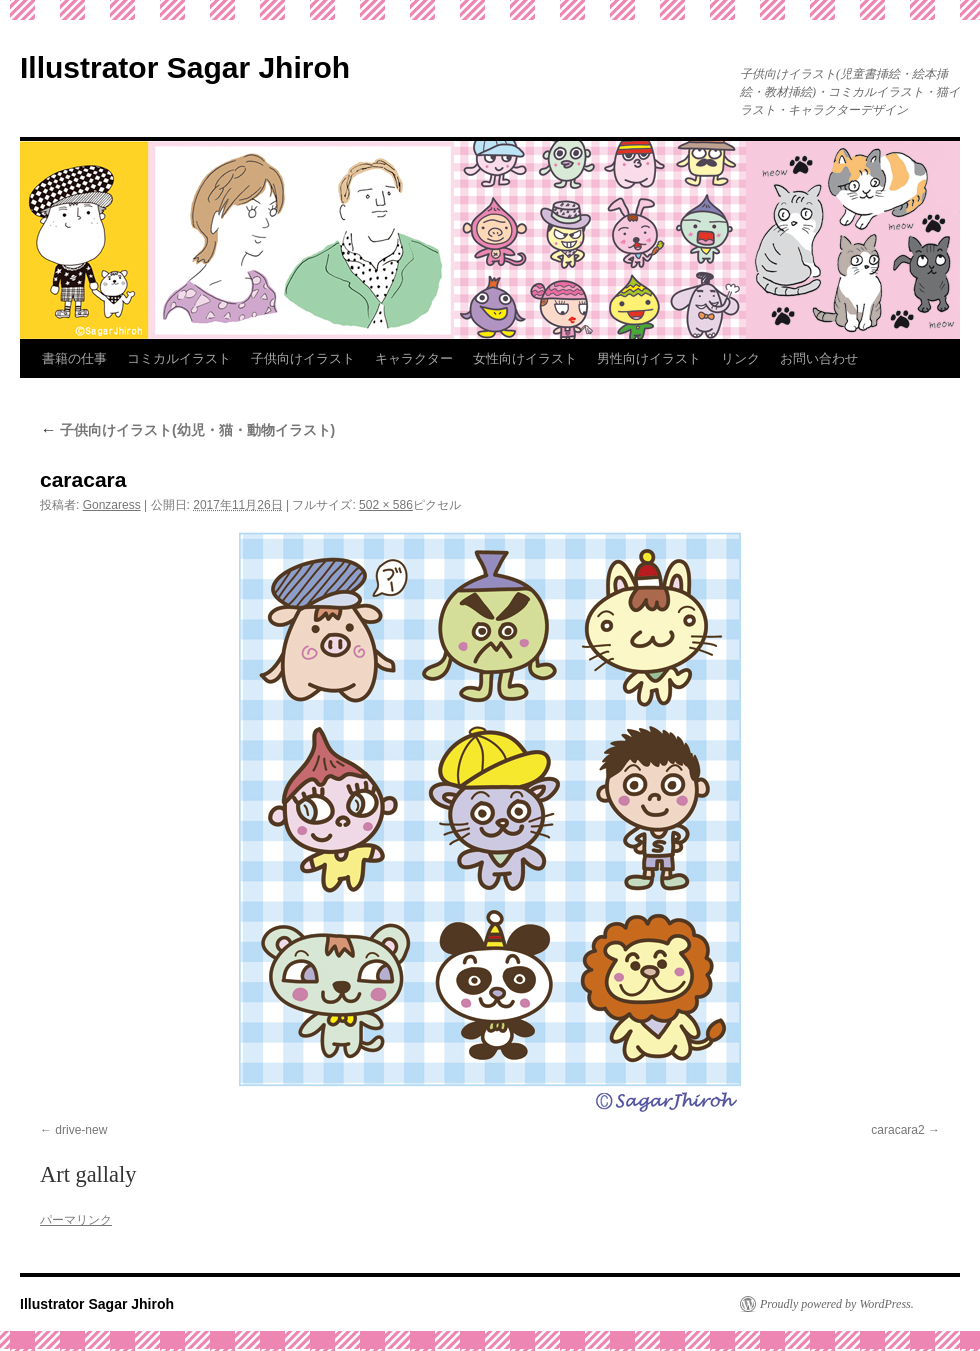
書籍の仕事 (74, 358)
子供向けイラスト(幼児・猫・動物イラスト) (187, 430)
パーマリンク (76, 1220)
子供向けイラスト (303, 358)
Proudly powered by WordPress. (837, 1304)
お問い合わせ (819, 358)
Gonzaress (112, 505)
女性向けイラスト (525, 358)
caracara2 (897, 1130)
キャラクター (414, 358)
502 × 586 (386, 505)
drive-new (81, 1130)
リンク (740, 358)
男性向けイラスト (649, 358)
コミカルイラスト (179, 358)
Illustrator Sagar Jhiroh (185, 67)
